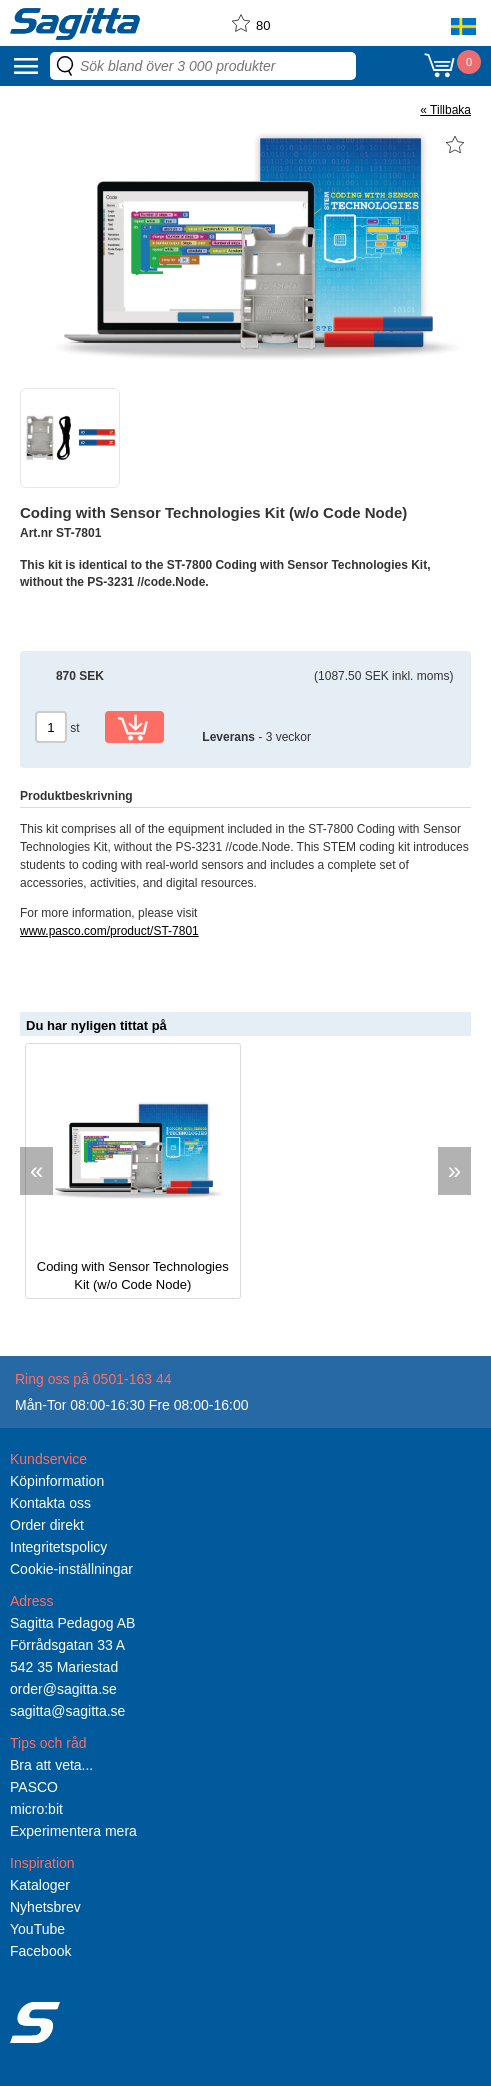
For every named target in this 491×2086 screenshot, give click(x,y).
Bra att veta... (51, 1765)
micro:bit (36, 1809)
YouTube (37, 1929)
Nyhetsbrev (45, 1907)
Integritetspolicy (58, 1547)
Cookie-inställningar (71, 1569)
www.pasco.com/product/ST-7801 (109, 931)
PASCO (34, 1787)
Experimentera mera (73, 1831)
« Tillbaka (445, 110)
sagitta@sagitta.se (67, 1711)
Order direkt (47, 1525)
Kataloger (40, 1885)
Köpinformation (57, 1481)
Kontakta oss (50, 1503)
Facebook (40, 1951)
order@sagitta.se (63, 1689)
